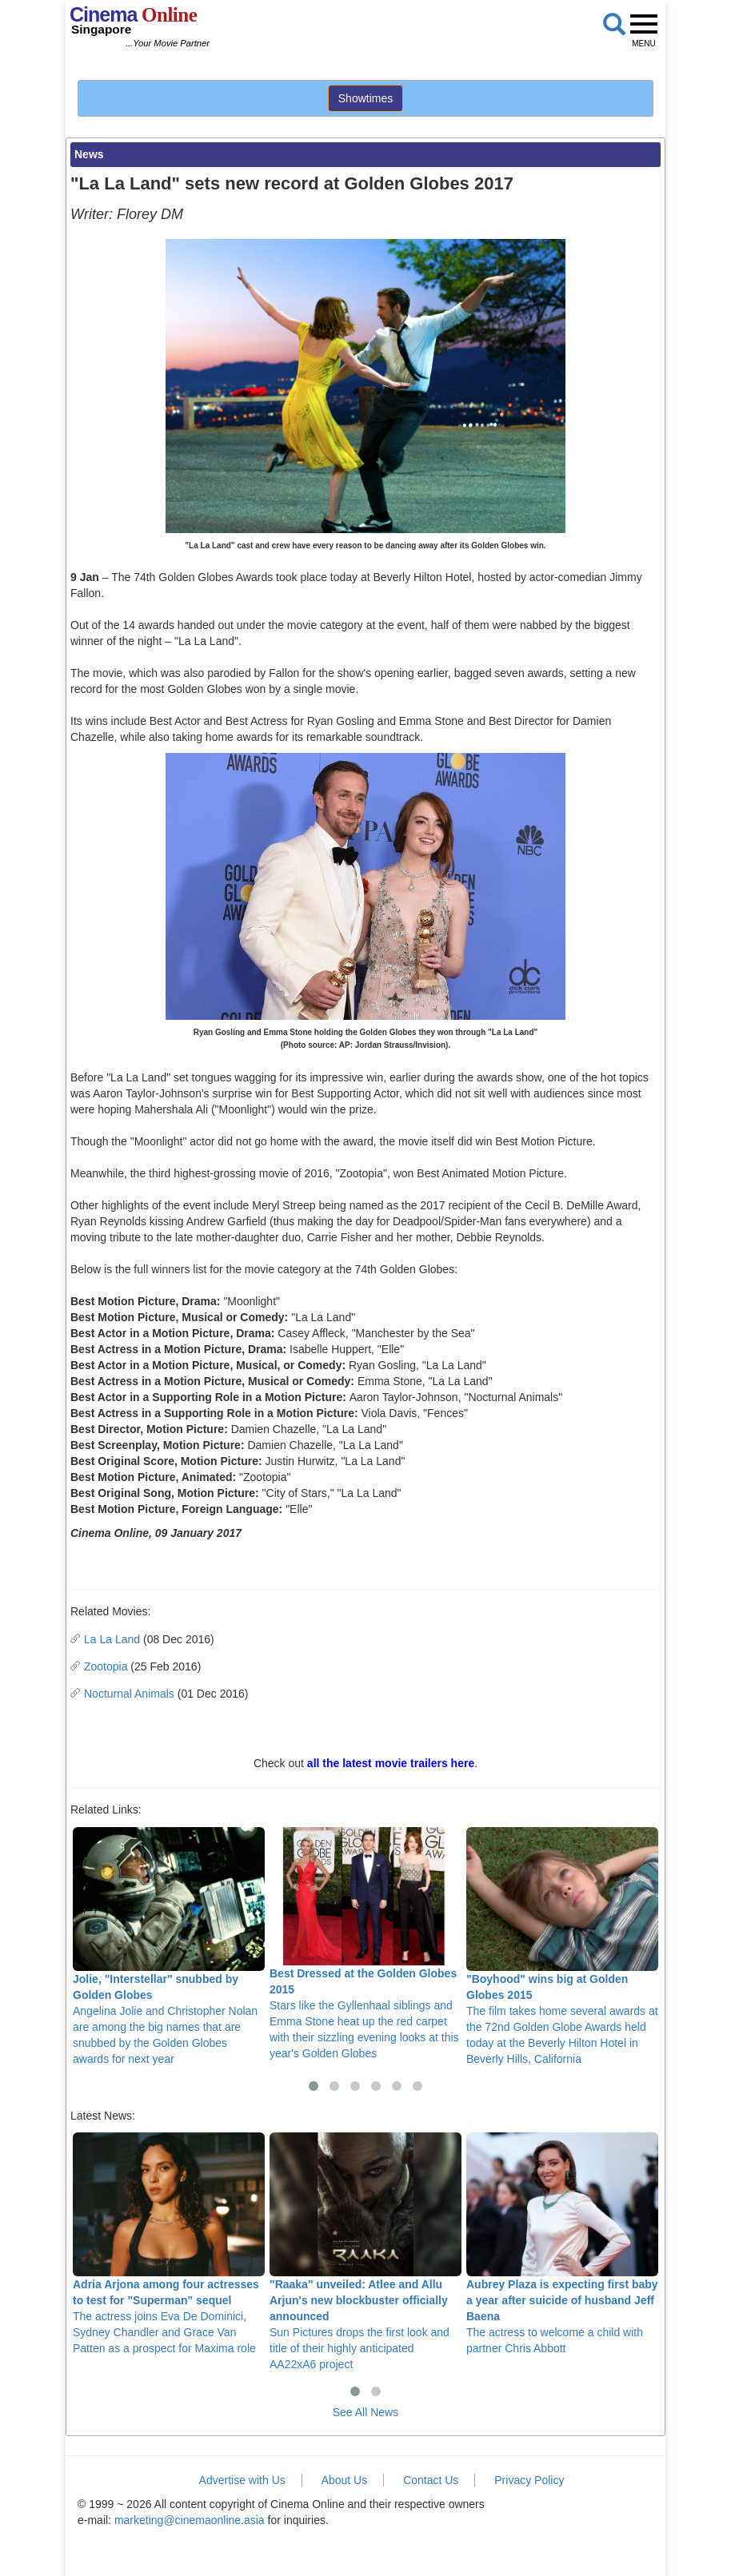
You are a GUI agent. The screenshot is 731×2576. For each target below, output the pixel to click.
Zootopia (105, 1666)
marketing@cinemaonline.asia (189, 2520)
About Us (345, 2480)
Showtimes (365, 98)
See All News (365, 2412)
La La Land (112, 1639)
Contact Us (430, 2480)
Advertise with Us (242, 2480)
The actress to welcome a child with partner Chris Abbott (562, 2243)
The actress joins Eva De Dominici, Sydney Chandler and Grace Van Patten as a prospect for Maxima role (169, 2243)
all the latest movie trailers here (390, 1763)
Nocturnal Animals (129, 1693)
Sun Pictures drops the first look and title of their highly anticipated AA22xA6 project (365, 2251)
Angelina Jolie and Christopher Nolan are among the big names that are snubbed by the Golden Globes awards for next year (169, 1946)
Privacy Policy (529, 2480)
